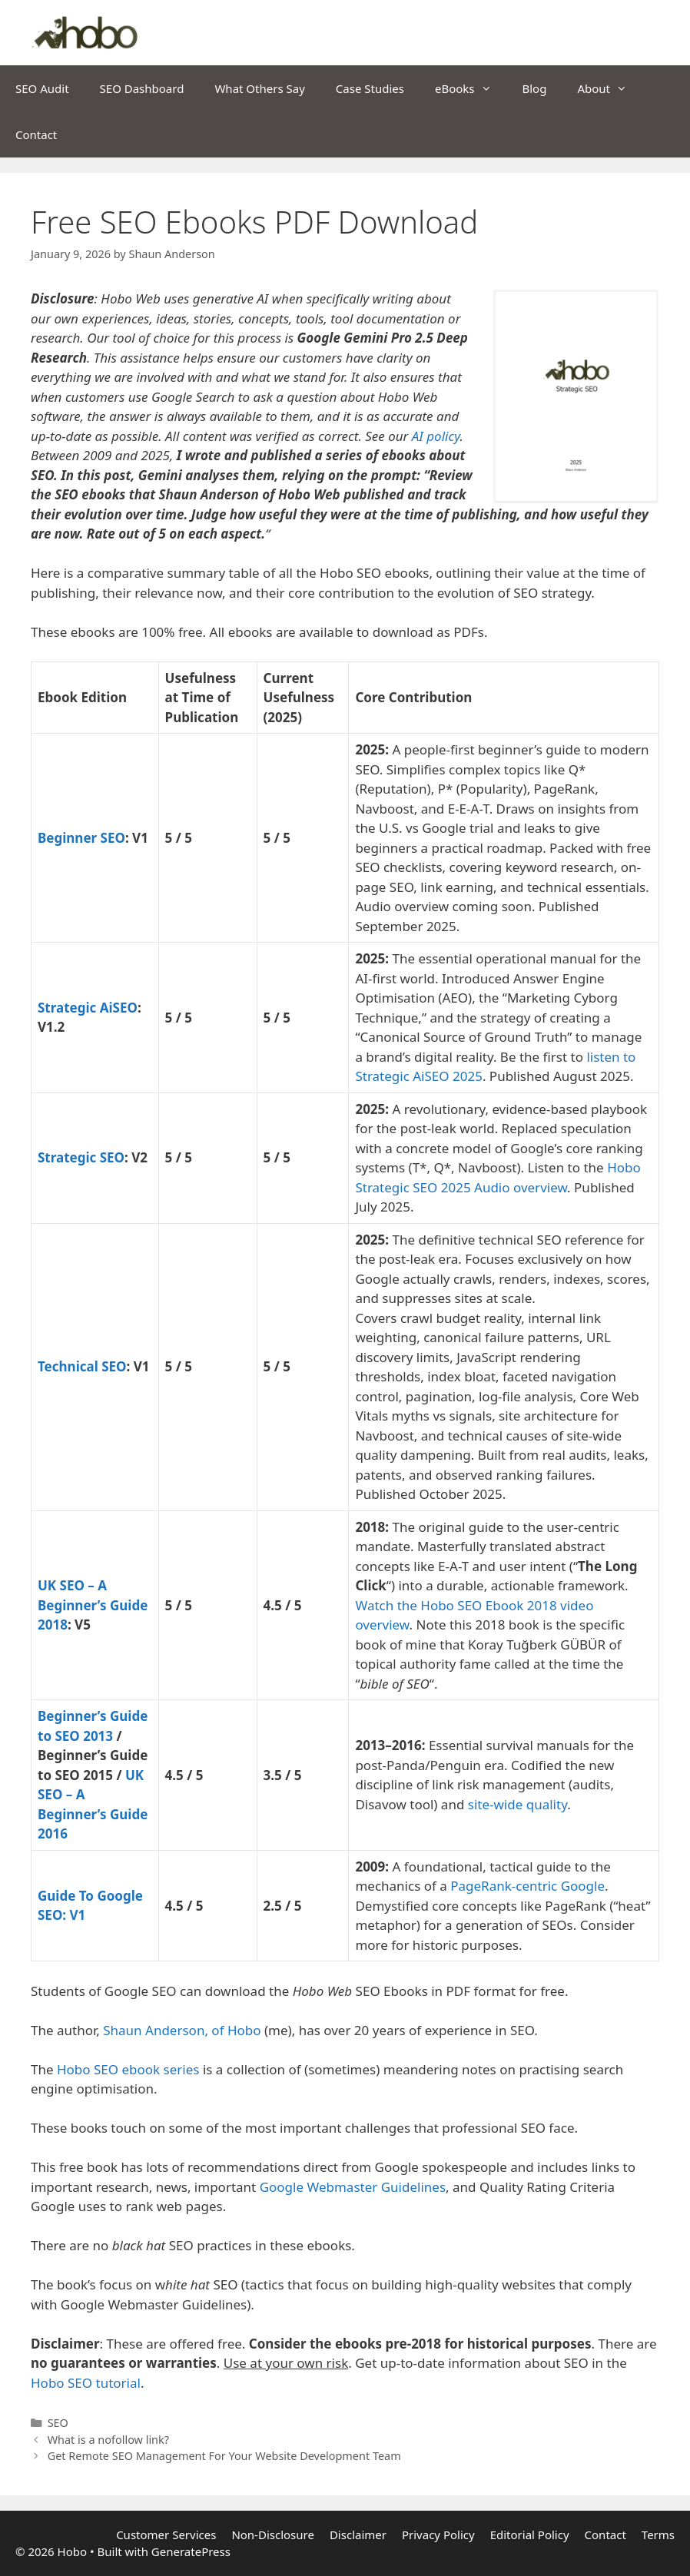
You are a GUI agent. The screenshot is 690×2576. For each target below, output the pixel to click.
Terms (658, 2534)
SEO (58, 2422)
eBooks (471, 88)
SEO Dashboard (142, 88)
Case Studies (370, 88)
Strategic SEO (81, 1157)
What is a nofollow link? (108, 2439)
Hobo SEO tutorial (86, 2383)
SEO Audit (42, 88)
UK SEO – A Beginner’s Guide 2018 (93, 1604)
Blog (534, 88)
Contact (36, 134)
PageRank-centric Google (527, 1886)
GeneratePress (191, 2551)
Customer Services (166, 2534)
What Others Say (259, 88)
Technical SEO (82, 1366)
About (609, 88)
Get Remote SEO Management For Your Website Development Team (224, 2455)
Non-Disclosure (272, 2534)
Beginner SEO (81, 838)
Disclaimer (358, 2534)
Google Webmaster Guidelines (353, 2187)
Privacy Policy (438, 2534)
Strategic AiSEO (88, 1007)
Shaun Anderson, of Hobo (181, 2030)
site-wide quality (517, 1804)
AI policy (436, 436)
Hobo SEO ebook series (128, 2069)
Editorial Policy (529, 2534)
